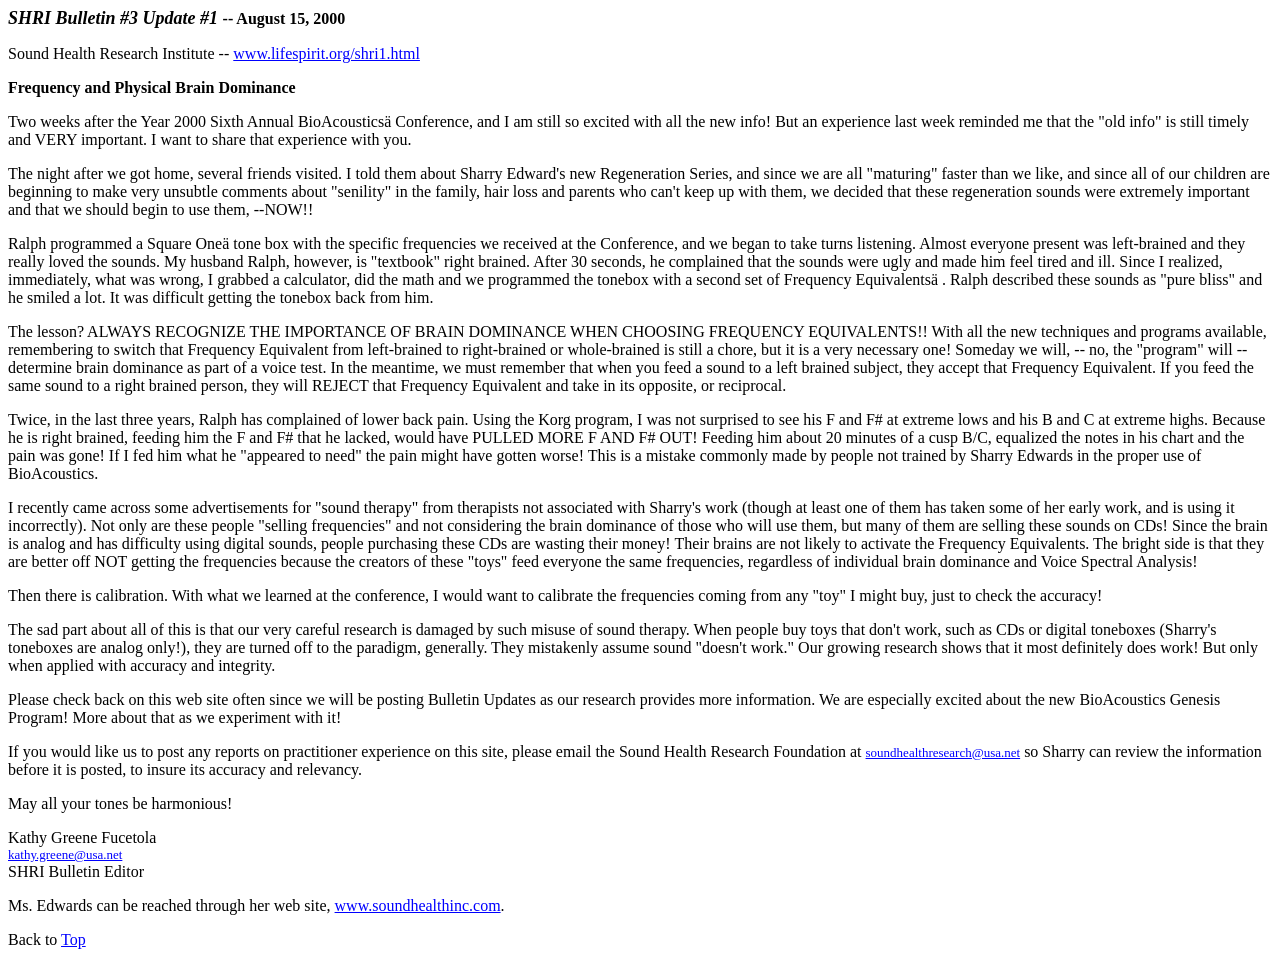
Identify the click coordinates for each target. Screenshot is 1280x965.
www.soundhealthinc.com (418, 905)
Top (73, 939)
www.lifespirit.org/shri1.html (326, 53)
